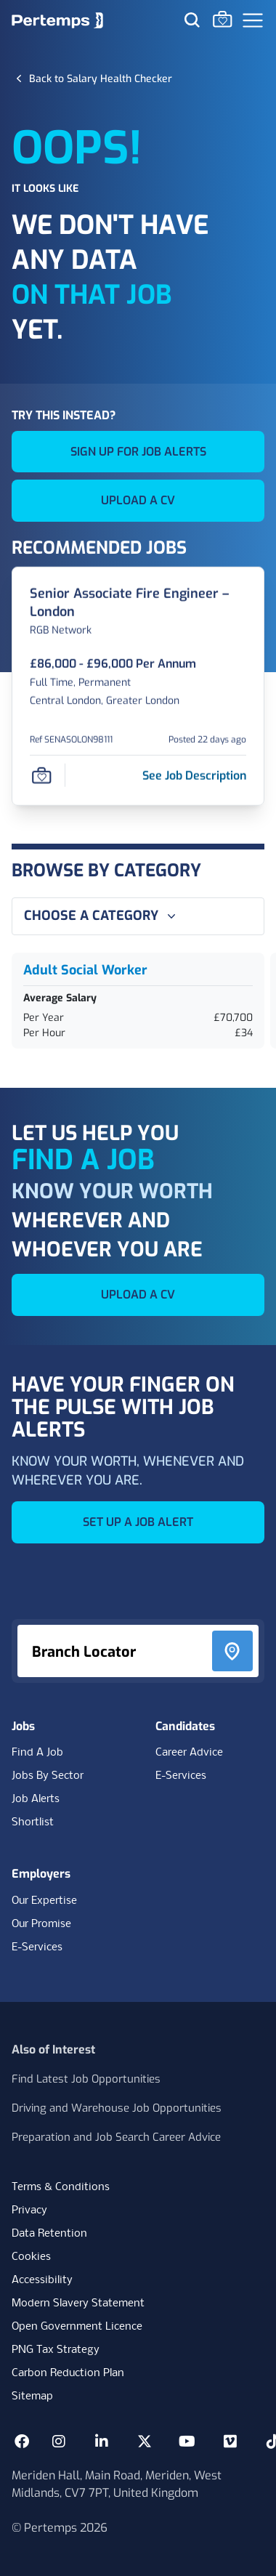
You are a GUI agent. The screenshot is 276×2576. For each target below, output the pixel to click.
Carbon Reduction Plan (68, 2373)
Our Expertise (44, 1901)
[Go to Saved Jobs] (222, 18)
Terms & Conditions (61, 2187)
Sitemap (32, 2396)
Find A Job (37, 1753)
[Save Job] (41, 775)
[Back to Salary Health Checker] (100, 78)
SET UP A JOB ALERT (138, 1522)
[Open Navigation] (252, 20)
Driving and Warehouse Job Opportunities (117, 2108)
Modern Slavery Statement (78, 2303)
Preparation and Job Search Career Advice (116, 2137)
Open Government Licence (77, 2327)
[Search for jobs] (191, 19)
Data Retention (49, 2234)
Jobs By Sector (48, 1776)
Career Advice (189, 1753)
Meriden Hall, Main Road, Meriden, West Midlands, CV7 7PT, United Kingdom (117, 2484)
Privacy (29, 2210)
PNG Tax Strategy (56, 2350)
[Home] (57, 20)
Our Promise (41, 1924)
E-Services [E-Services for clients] (37, 1947)
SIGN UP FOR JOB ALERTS (138, 451)
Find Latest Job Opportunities (86, 2079)
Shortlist (33, 1822)
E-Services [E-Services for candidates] (180, 1776)
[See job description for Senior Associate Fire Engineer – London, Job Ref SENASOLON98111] (194, 775)
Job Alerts (36, 1799)
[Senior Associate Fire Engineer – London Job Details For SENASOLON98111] (138, 603)
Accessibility (42, 2280)
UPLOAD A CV (138, 500)
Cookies (31, 2257)
